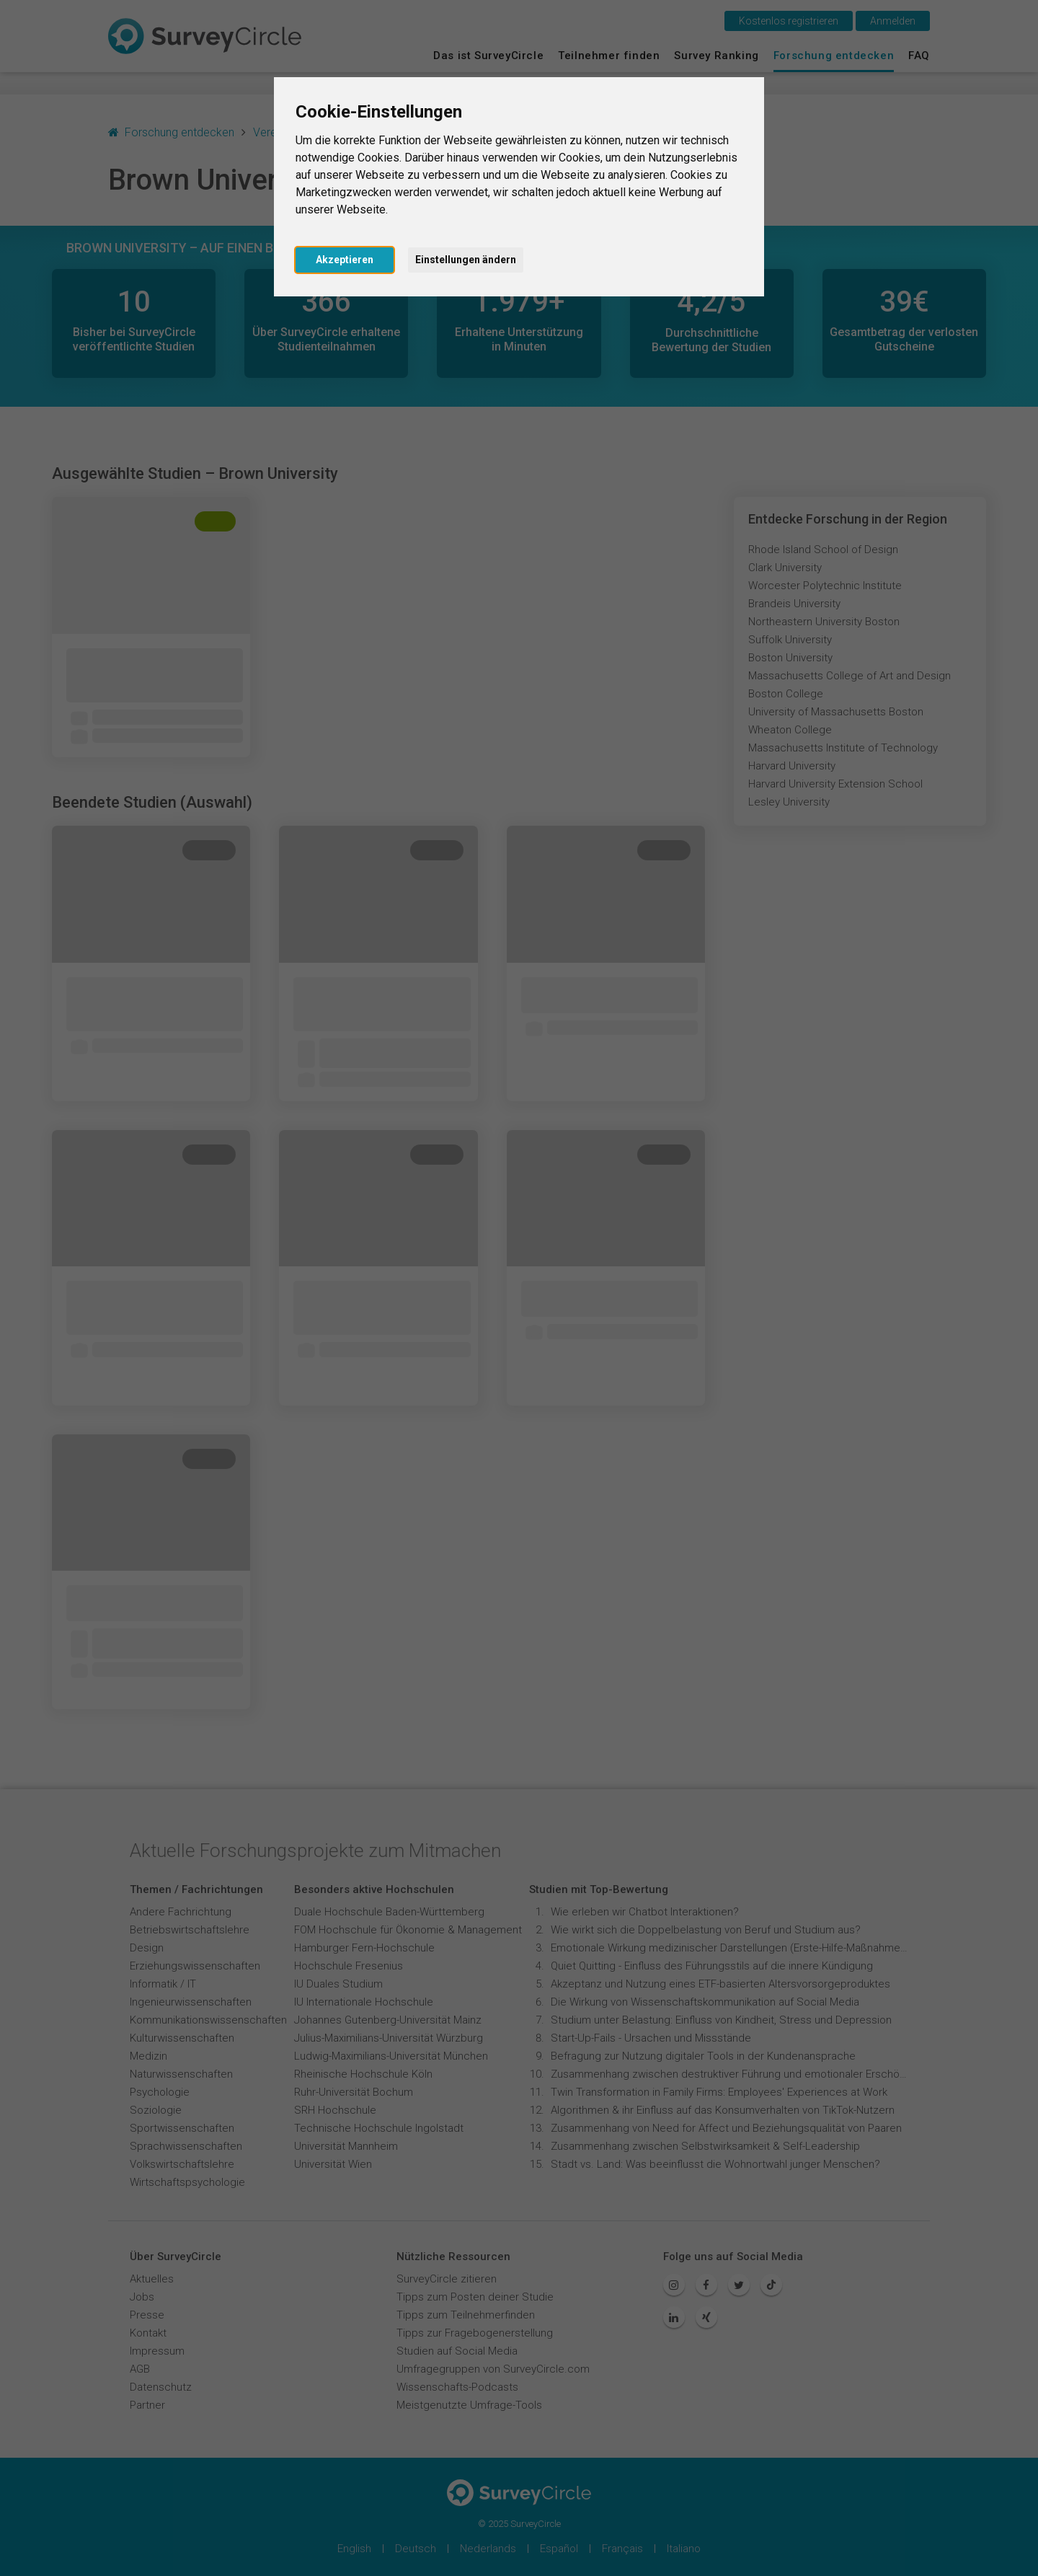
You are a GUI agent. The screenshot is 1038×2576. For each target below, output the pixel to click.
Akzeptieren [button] (344, 259)
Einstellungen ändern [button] (465, 259)
